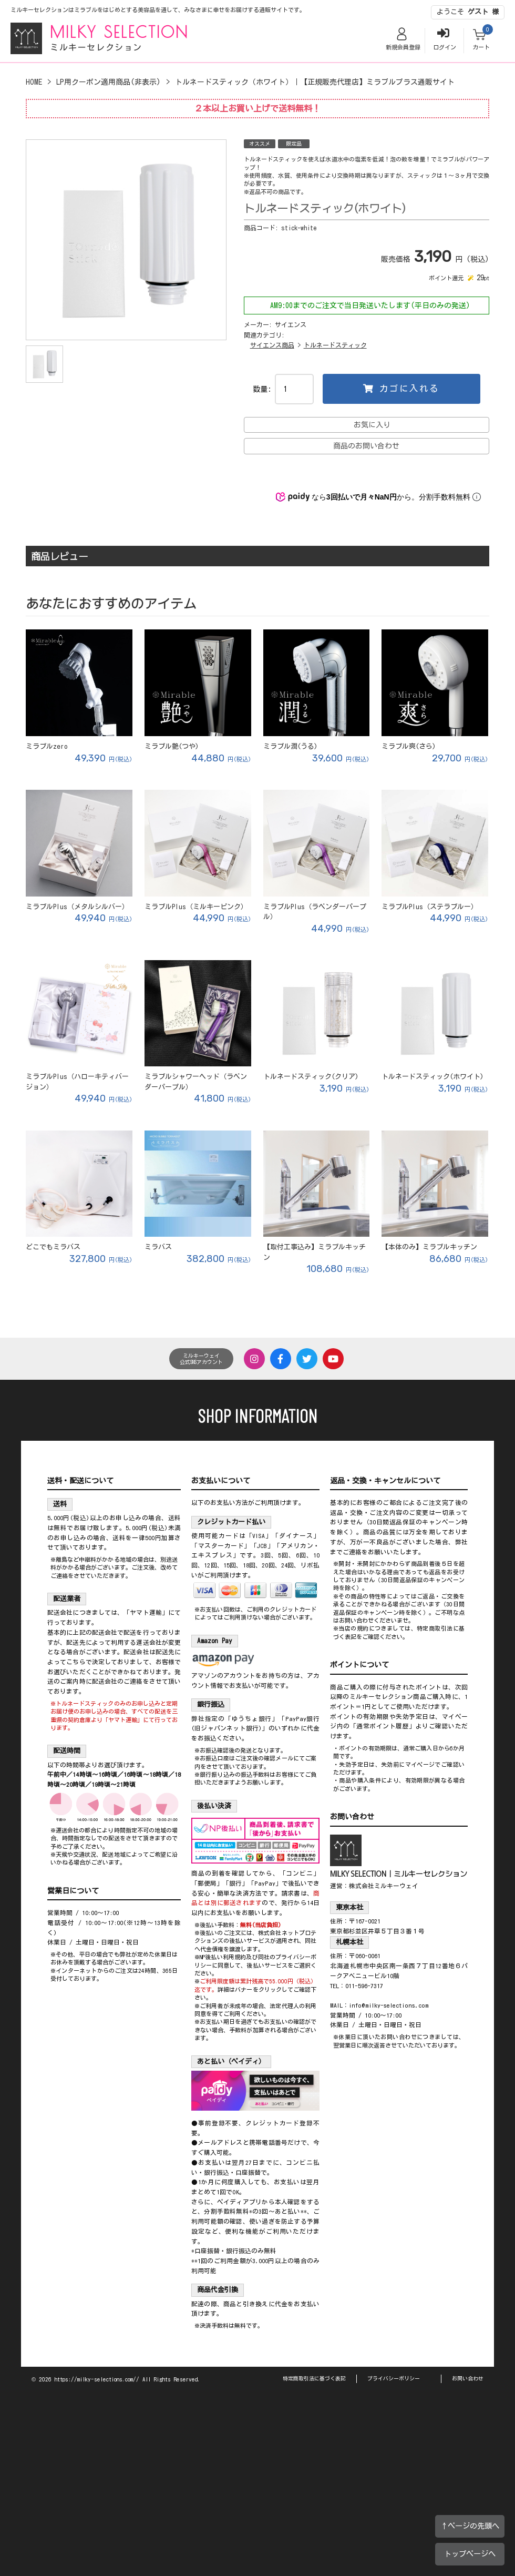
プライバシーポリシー (393, 2378)
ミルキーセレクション (96, 47)
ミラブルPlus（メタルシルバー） (77, 906)
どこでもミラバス (53, 1247)
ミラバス (158, 1247)
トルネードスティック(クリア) (310, 1076)
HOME (34, 82)
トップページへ (470, 2554)
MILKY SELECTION (119, 32)
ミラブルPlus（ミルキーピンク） (196, 906)
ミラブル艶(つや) (172, 746)
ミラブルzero (46, 746)
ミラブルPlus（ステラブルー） (430, 906)
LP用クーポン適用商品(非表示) (108, 82)
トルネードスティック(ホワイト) (432, 1076)
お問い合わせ (467, 2378)
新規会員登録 (403, 47)
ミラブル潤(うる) (290, 746)
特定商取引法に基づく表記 (314, 2378)
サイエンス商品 (272, 345)
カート (481, 47)
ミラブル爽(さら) (409, 746)
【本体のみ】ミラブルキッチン (429, 1247)
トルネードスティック (335, 345)
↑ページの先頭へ (469, 2526)
